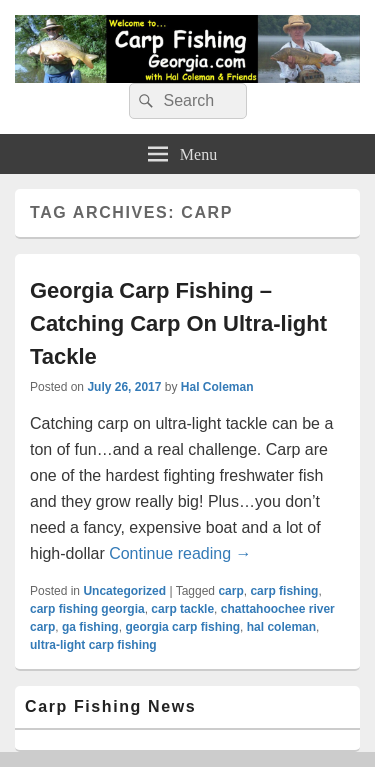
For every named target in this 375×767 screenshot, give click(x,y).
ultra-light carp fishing (93, 645)
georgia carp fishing (182, 627)
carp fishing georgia (87, 609)
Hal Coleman (217, 387)
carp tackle (182, 609)
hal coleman (281, 627)
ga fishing (90, 627)
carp (230, 591)
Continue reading (180, 553)
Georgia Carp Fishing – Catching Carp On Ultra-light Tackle (178, 323)
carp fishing (284, 591)
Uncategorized (124, 591)
